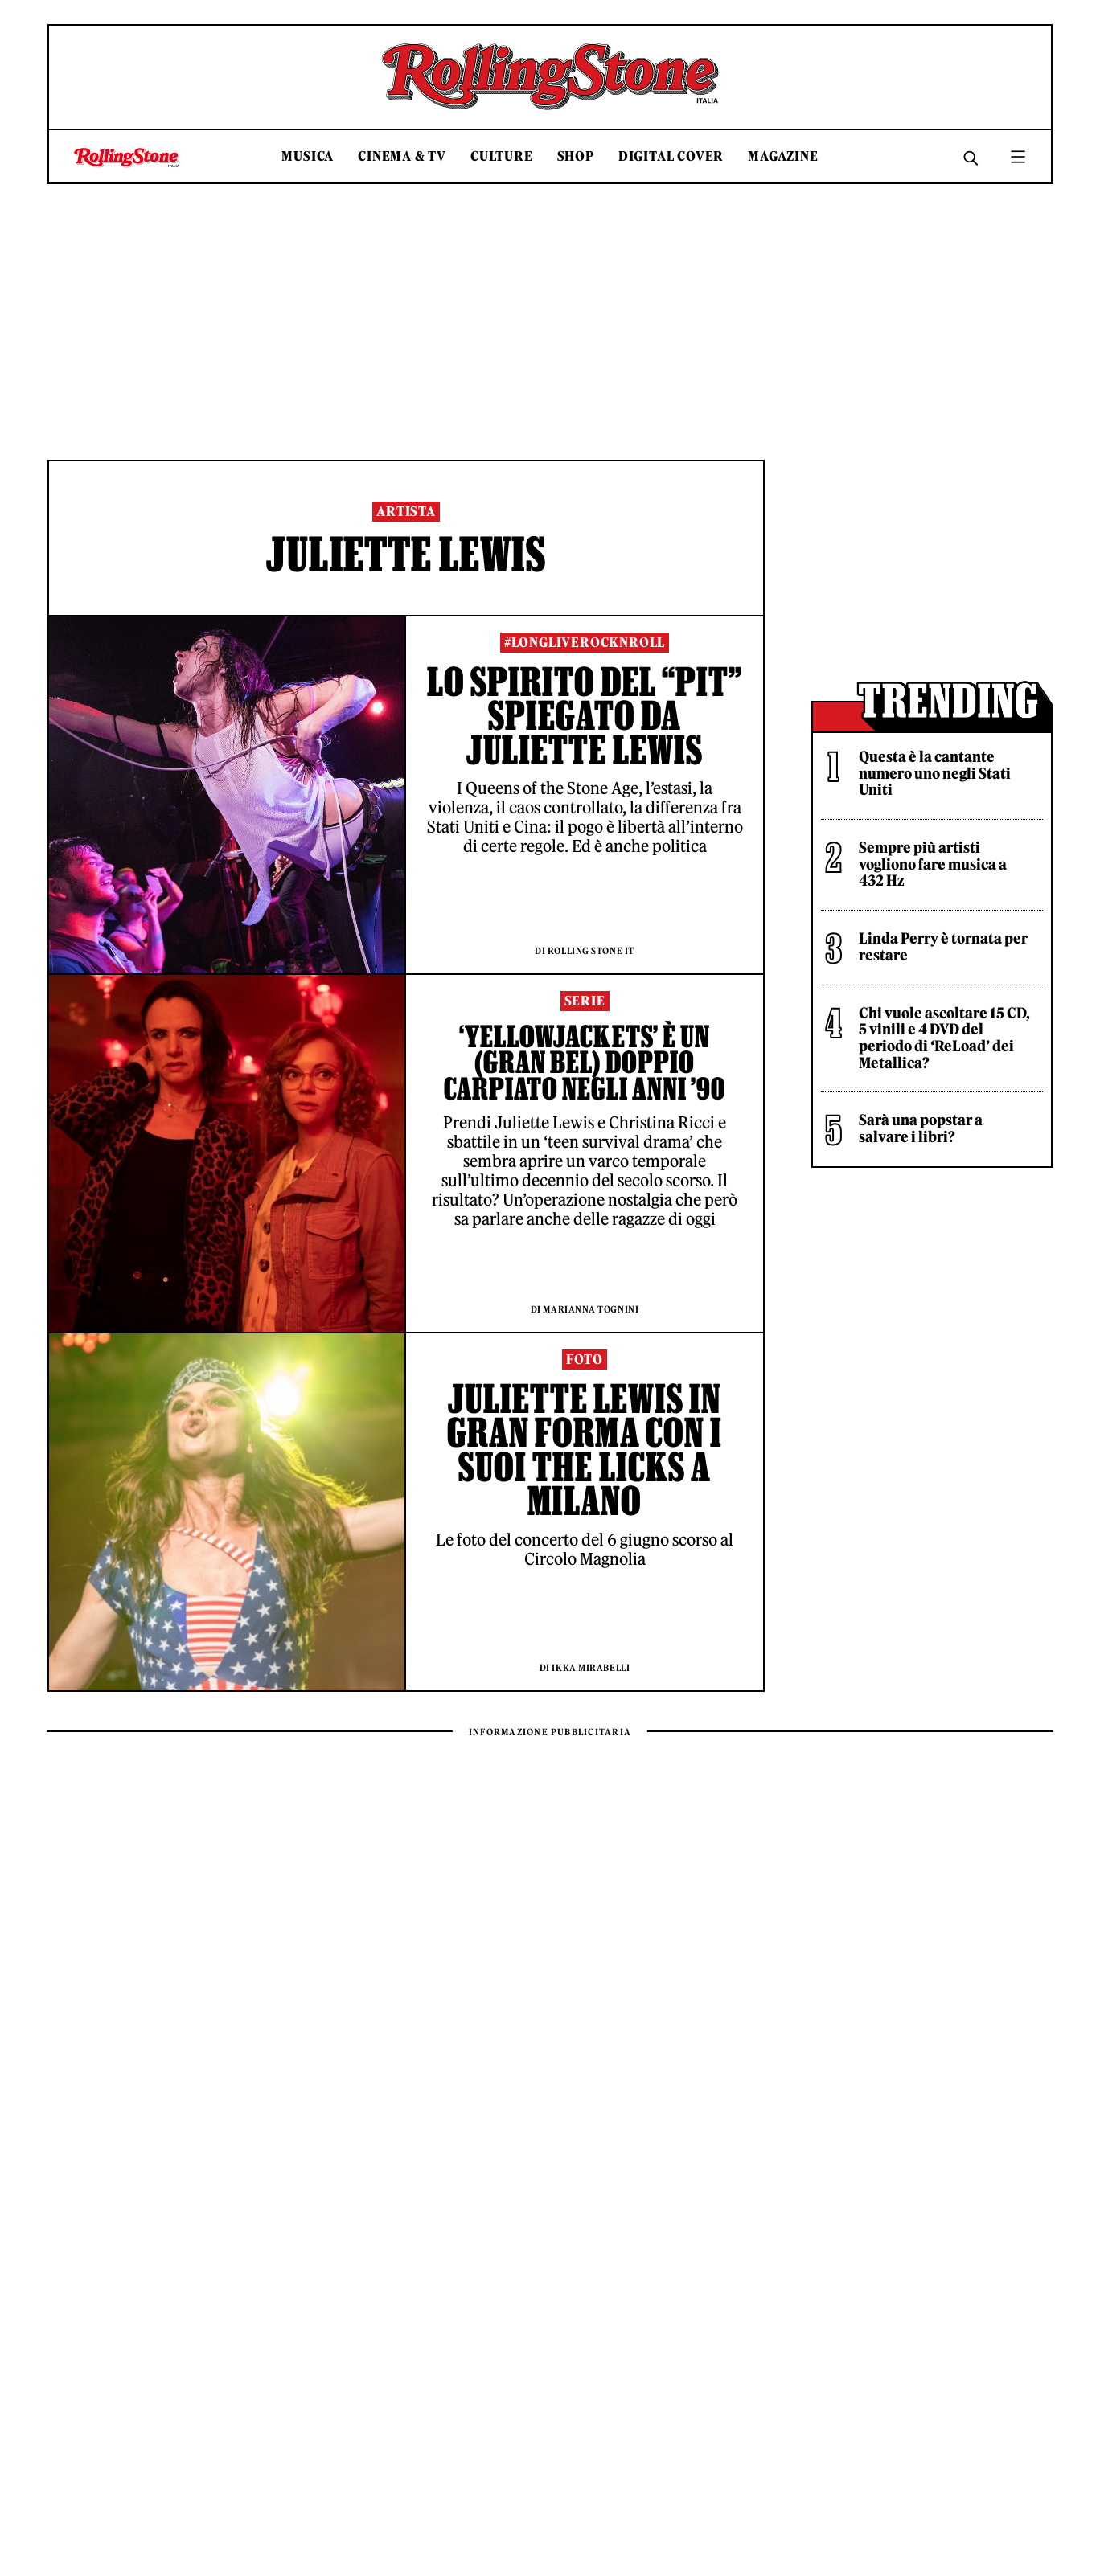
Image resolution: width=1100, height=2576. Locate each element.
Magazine (783, 156)
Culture (501, 156)
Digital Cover (671, 156)
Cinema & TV (402, 156)
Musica (307, 156)
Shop (575, 156)
